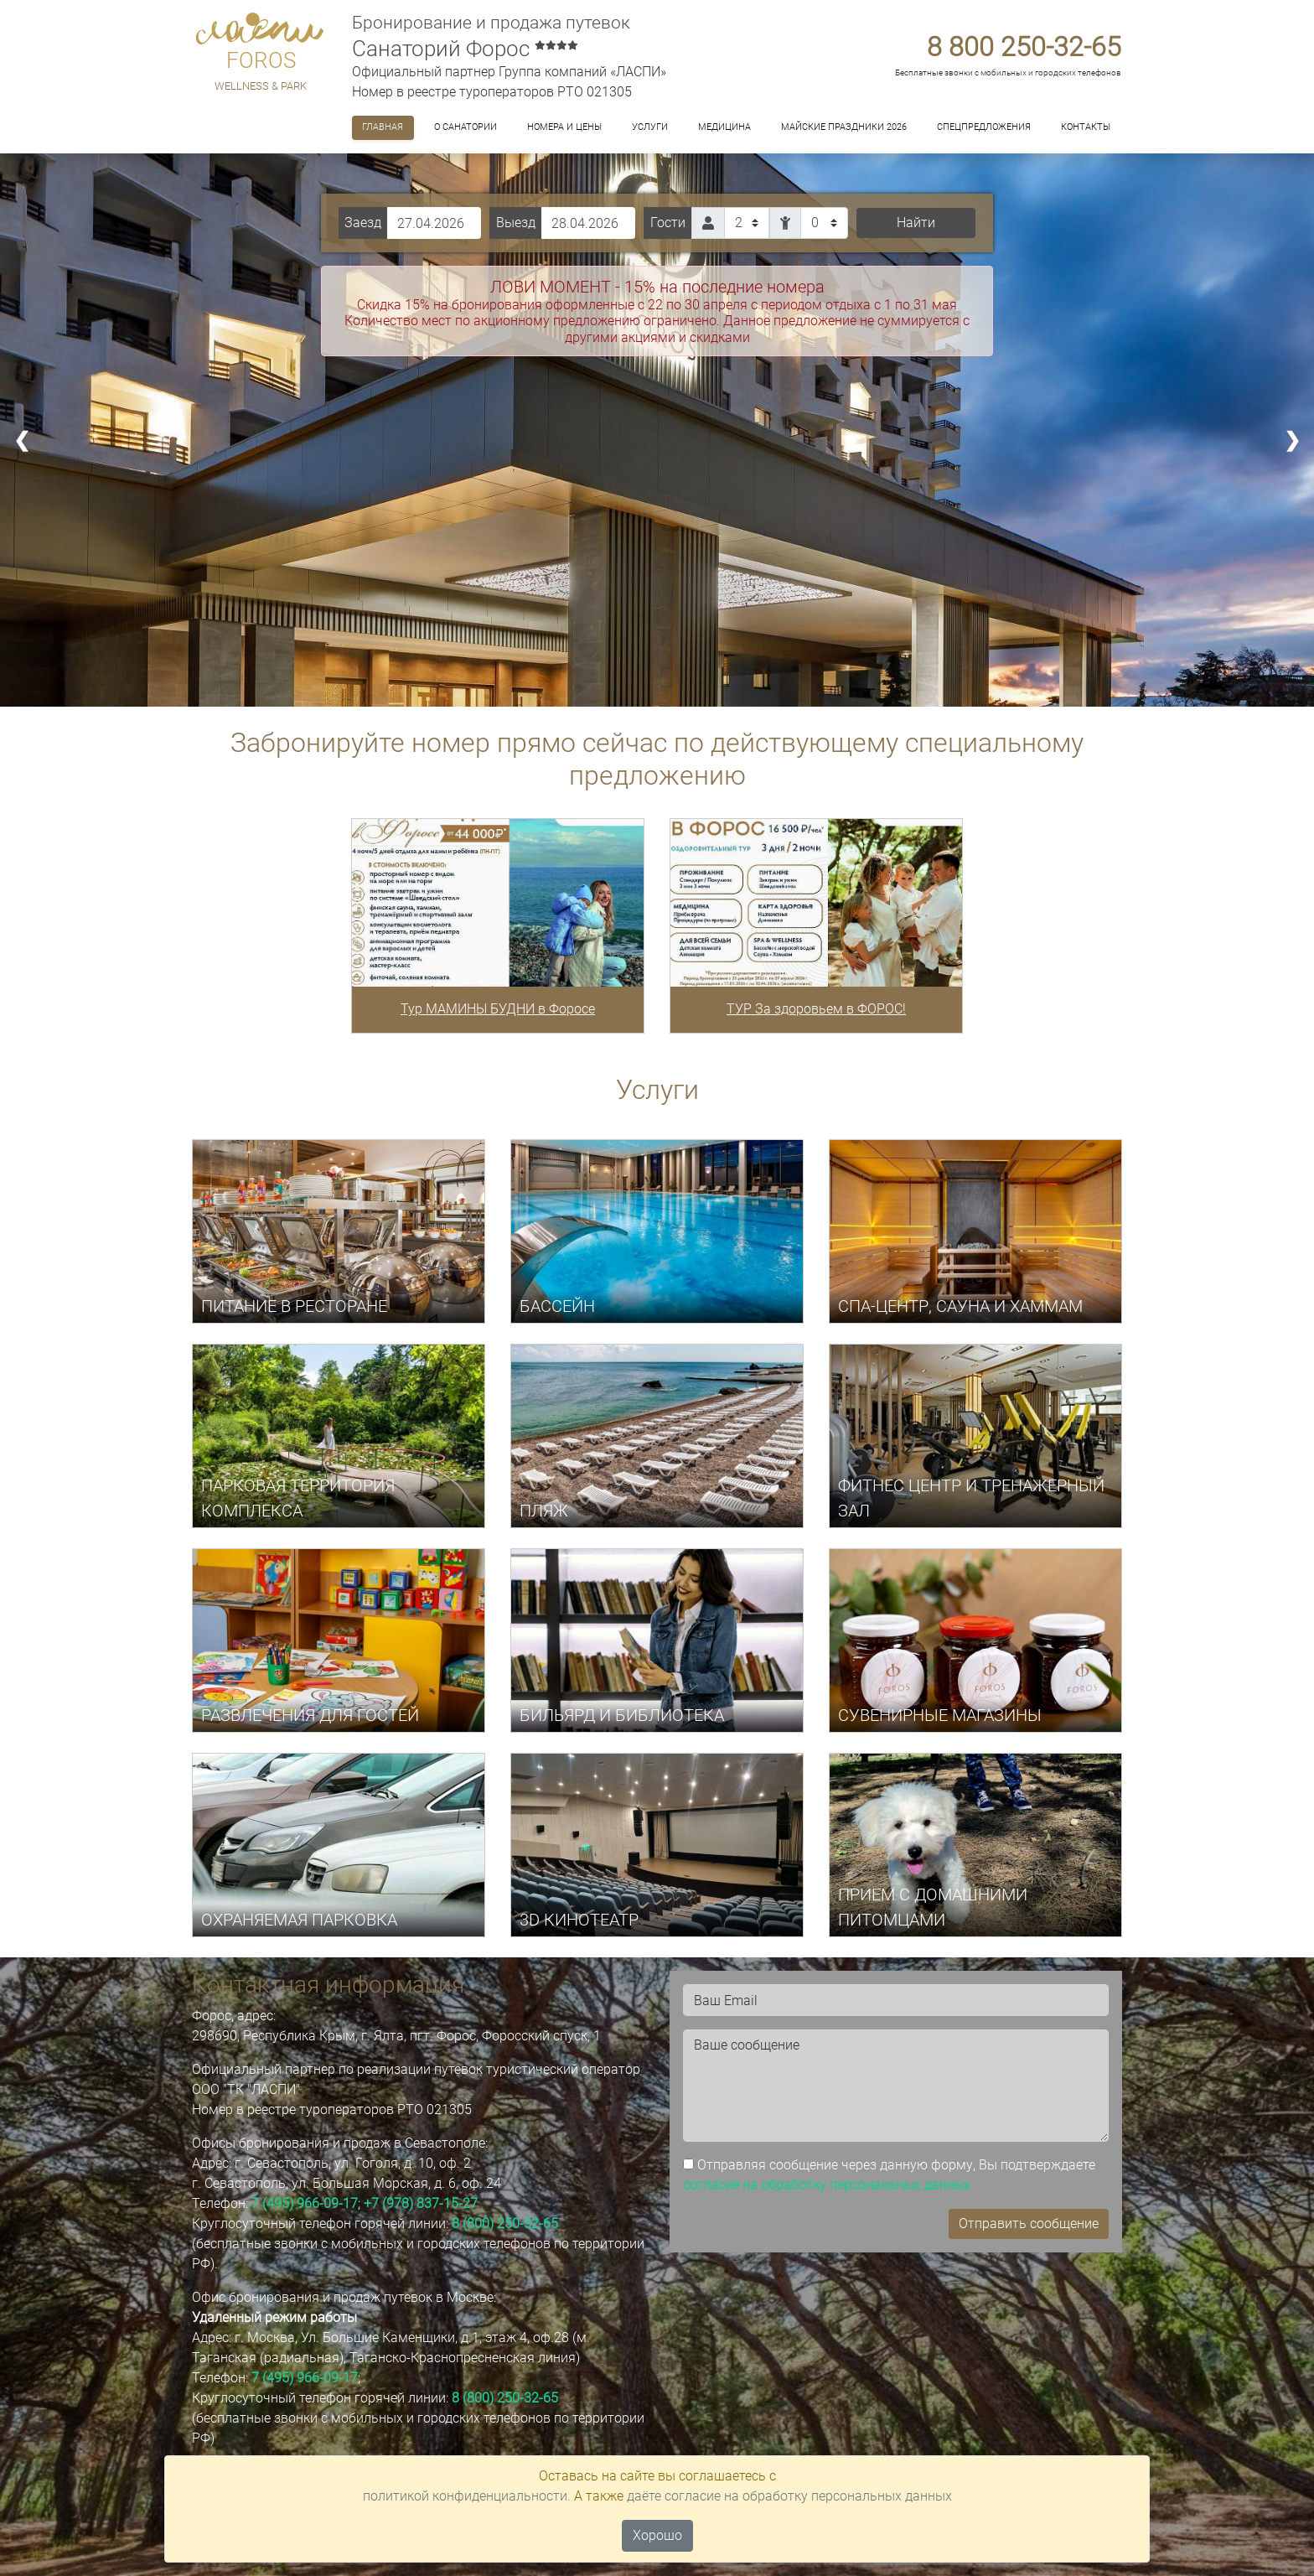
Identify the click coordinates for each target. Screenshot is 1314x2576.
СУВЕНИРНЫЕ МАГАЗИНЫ (940, 1715)
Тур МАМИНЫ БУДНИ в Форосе (498, 1009)
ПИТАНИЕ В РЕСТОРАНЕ (294, 1306)
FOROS (261, 60)
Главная (382, 127)
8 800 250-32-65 (1024, 47)
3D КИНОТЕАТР (579, 1920)
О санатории (465, 127)
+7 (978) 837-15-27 (421, 2203)
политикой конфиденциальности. (467, 2496)
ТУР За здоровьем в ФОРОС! (816, 1009)
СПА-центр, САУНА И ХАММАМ (960, 1306)
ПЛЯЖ (544, 1511)
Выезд (515, 223)
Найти (916, 223)
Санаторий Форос (465, 48)
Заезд (362, 223)
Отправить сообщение (1029, 2223)
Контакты (1085, 127)
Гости (667, 223)
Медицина (724, 127)
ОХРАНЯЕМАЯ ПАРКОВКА (299, 1920)
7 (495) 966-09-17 (304, 2203)
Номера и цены (564, 127)
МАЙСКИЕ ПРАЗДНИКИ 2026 (844, 127)
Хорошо (657, 2535)
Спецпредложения (984, 127)
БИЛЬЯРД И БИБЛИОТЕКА (622, 1715)
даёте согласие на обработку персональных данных (789, 2496)
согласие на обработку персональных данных (826, 2185)
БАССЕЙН (557, 1306)
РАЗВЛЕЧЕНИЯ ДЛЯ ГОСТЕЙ (310, 1715)
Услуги (650, 127)
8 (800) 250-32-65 (505, 2223)
